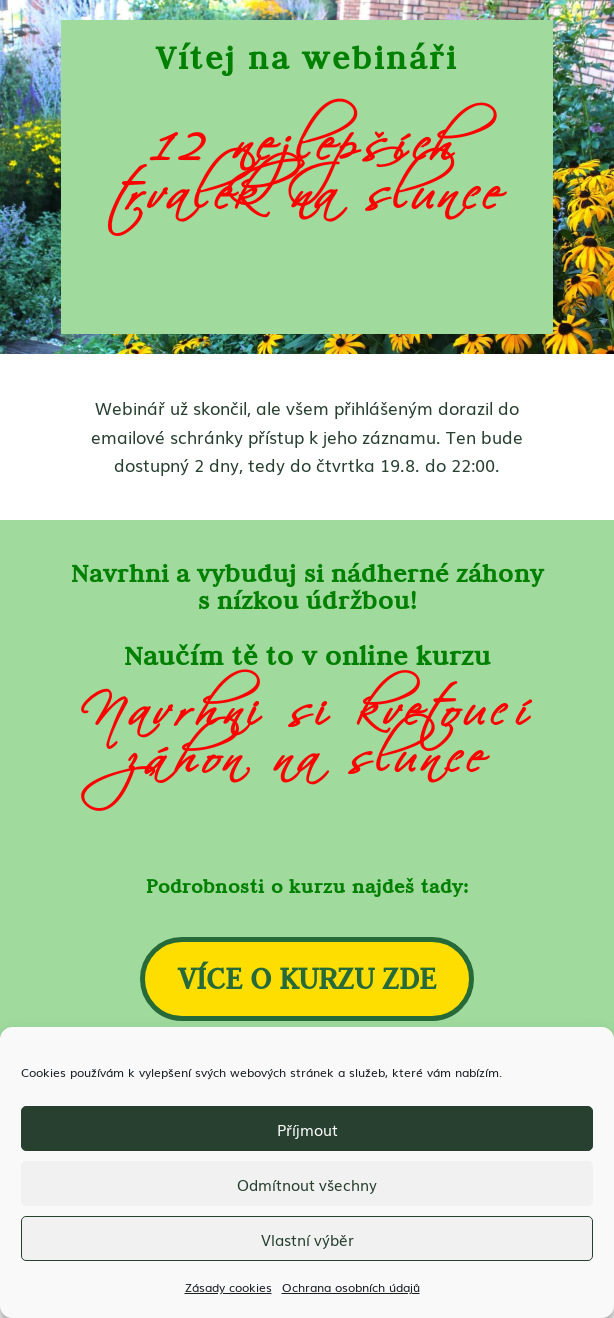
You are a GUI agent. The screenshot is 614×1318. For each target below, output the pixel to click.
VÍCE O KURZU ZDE (307, 978)
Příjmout (307, 1129)
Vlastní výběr (307, 1239)
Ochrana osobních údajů (351, 1287)
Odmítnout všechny (307, 1184)
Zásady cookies (228, 1287)
